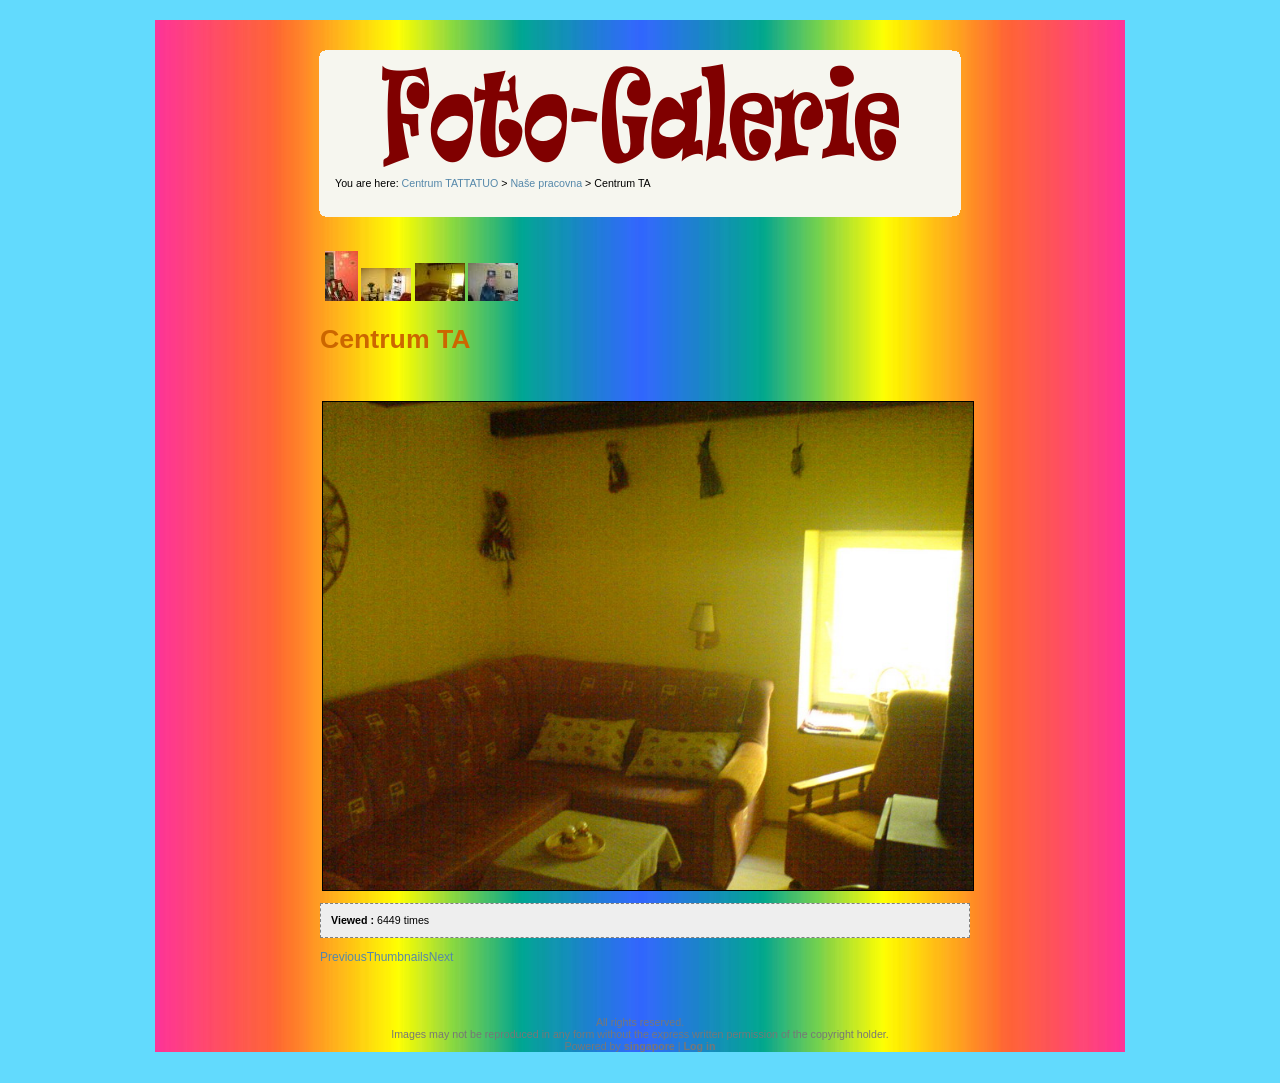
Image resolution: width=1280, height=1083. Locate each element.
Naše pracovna (546, 183)
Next (441, 957)
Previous (343, 957)
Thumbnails (398, 957)
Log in (699, 1046)
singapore (649, 1046)
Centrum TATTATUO (450, 183)
